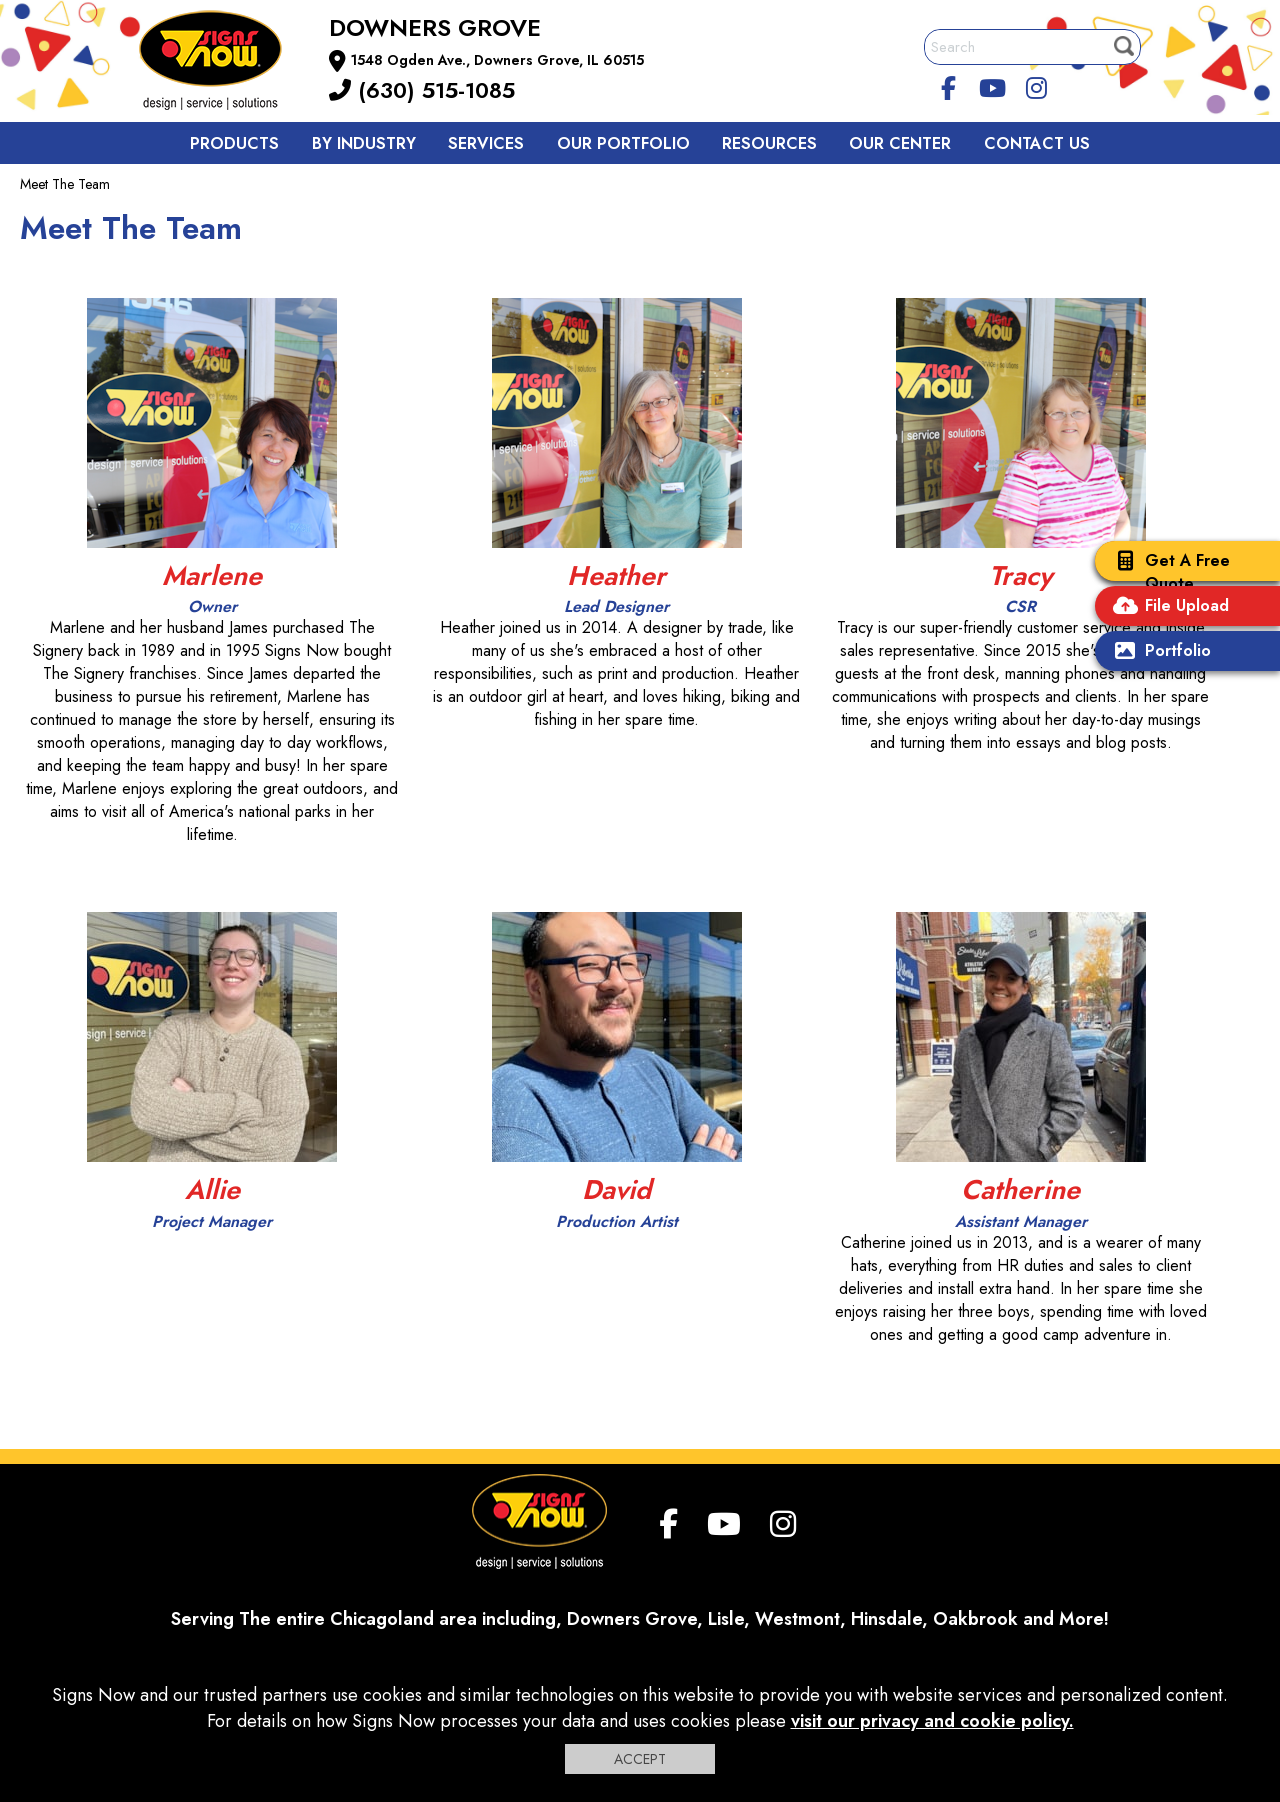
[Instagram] (1036, 85)
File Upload (1167, 607)
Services (486, 143)
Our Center (900, 143)
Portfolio (1158, 652)
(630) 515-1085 (422, 90)
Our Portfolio (623, 143)
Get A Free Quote (1167, 572)
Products (234, 143)
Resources (769, 143)
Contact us (1037, 143)
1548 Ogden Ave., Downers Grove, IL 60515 (497, 60)
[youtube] (993, 85)
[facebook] (949, 85)
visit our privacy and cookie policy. (932, 1721)
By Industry (364, 143)
